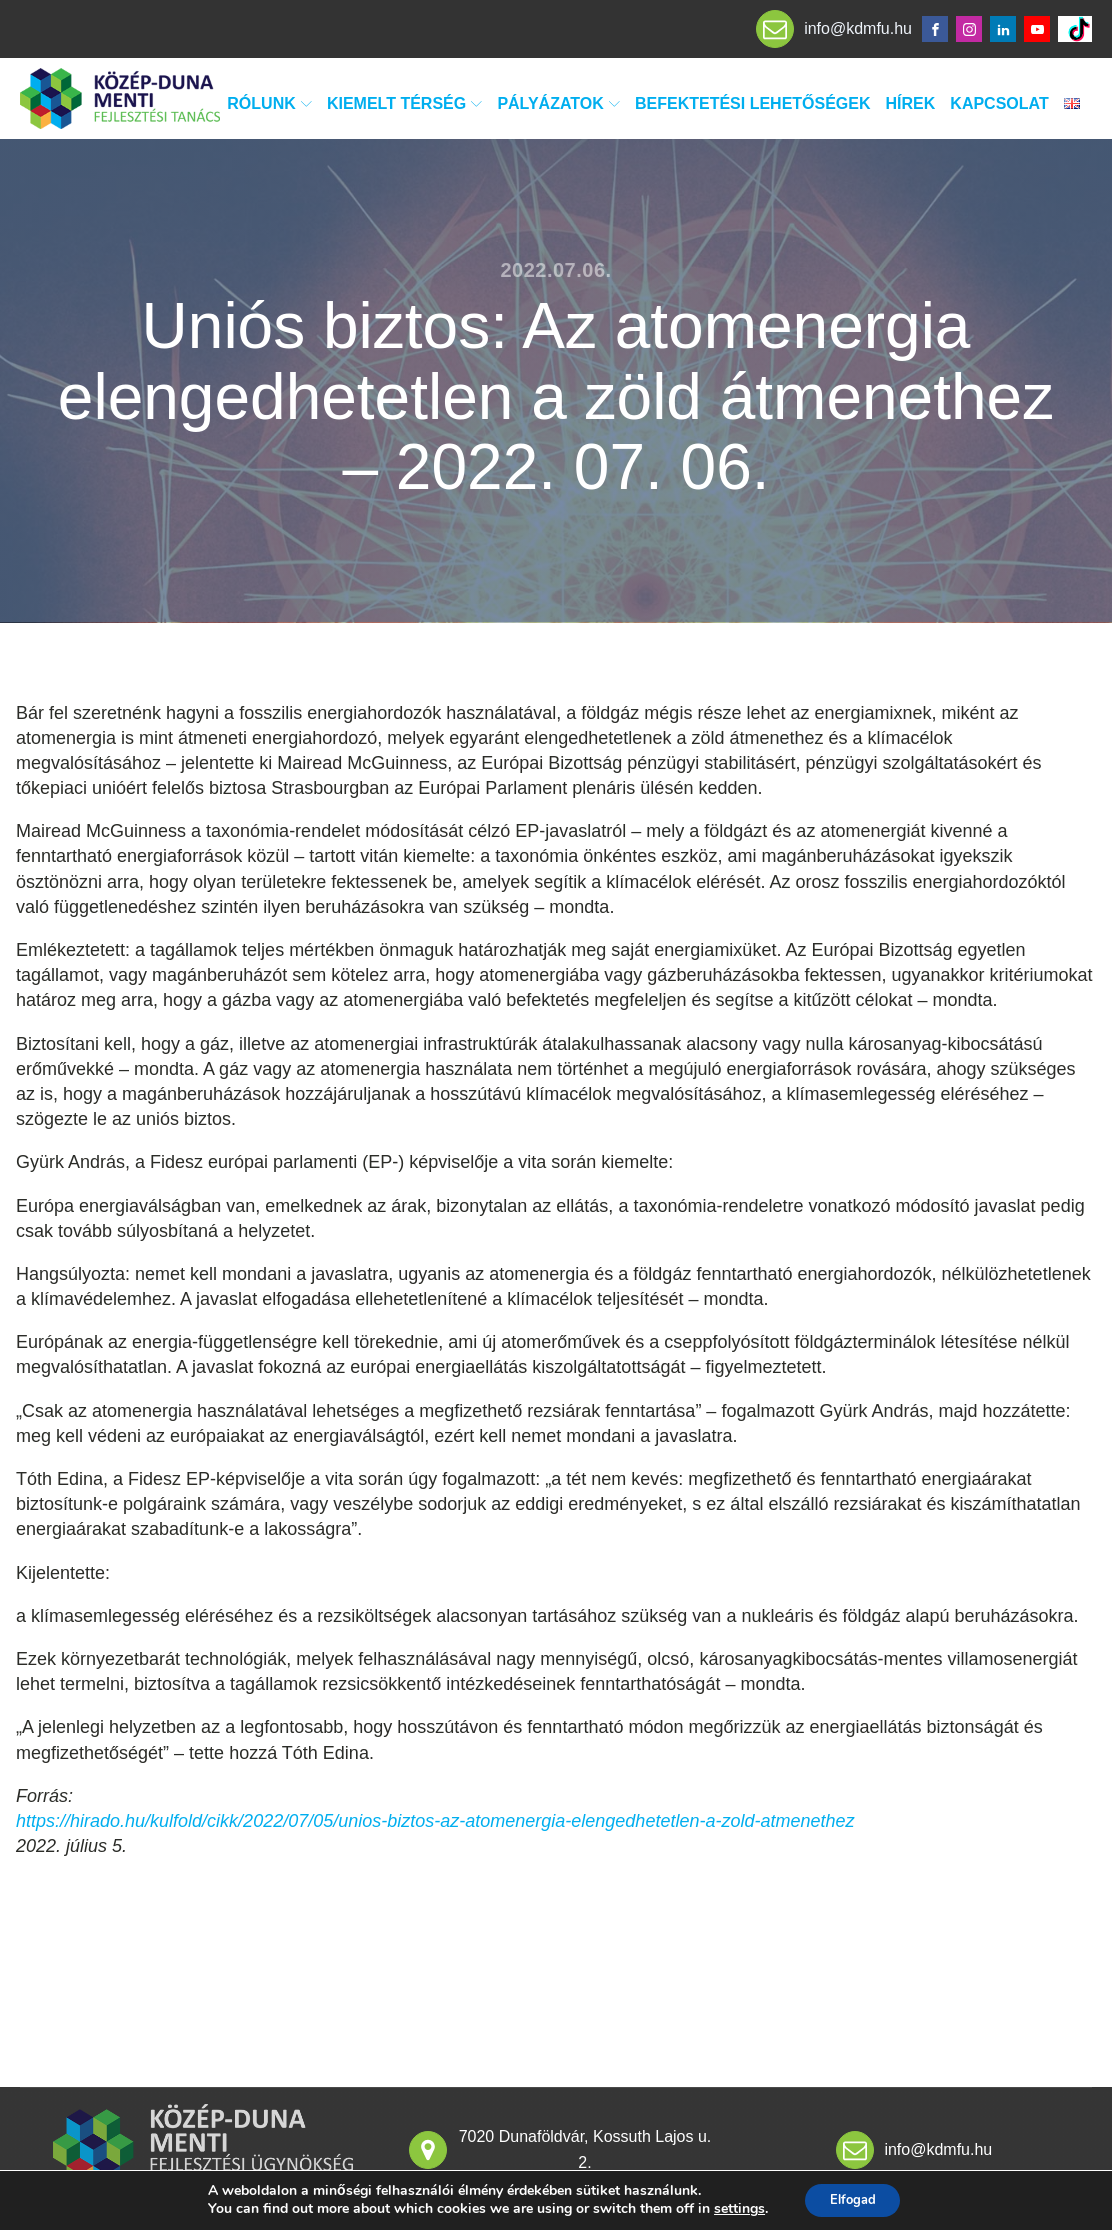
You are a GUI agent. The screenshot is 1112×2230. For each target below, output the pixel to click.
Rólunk (269, 103)
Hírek (911, 103)
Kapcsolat (999, 103)
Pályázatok (558, 103)
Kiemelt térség (404, 103)
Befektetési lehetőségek (753, 103)
